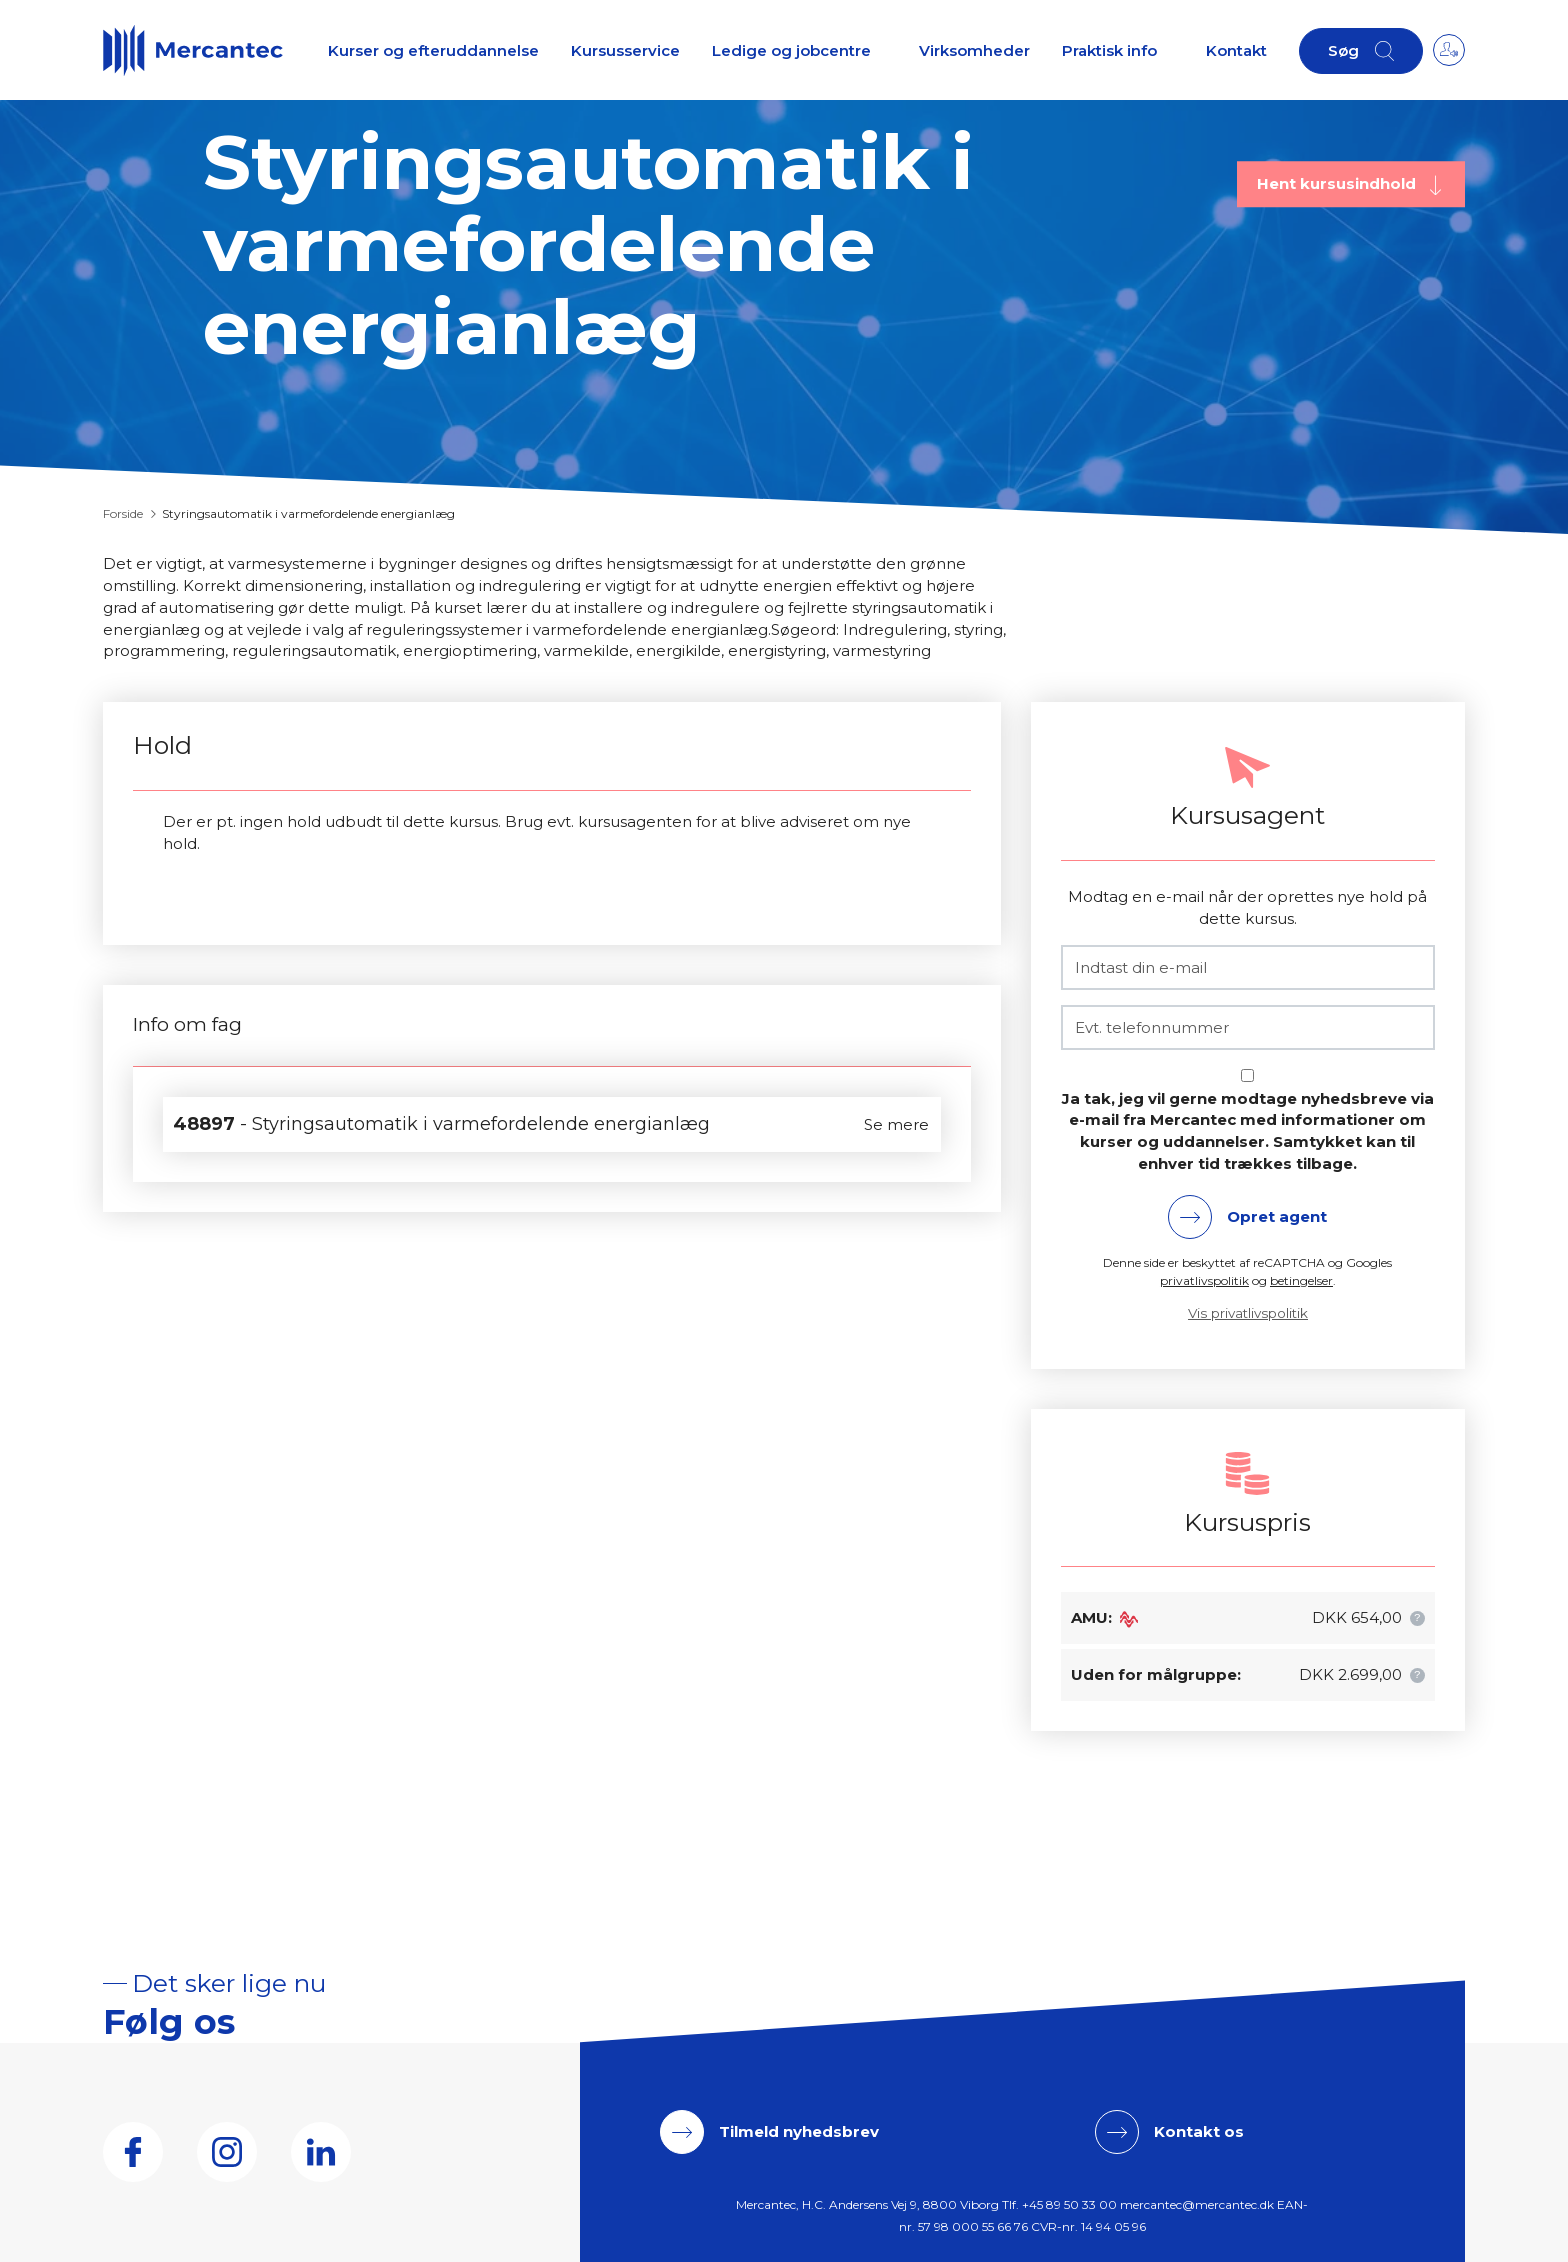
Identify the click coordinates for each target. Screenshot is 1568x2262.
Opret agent (1277, 1216)
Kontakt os (1199, 2131)
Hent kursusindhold (1338, 183)
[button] (1417, 1618)
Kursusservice (625, 50)
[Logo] (193, 50)
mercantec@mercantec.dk (1197, 2204)
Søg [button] (1343, 50)
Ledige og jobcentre (791, 50)
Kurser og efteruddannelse (433, 50)
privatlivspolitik (1204, 1280)
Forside (123, 513)
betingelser (1301, 1280)
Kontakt (1236, 50)
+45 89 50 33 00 (1069, 2204)
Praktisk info (1109, 50)
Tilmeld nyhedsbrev (799, 2131)
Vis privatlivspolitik (1248, 1313)
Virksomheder (974, 50)
